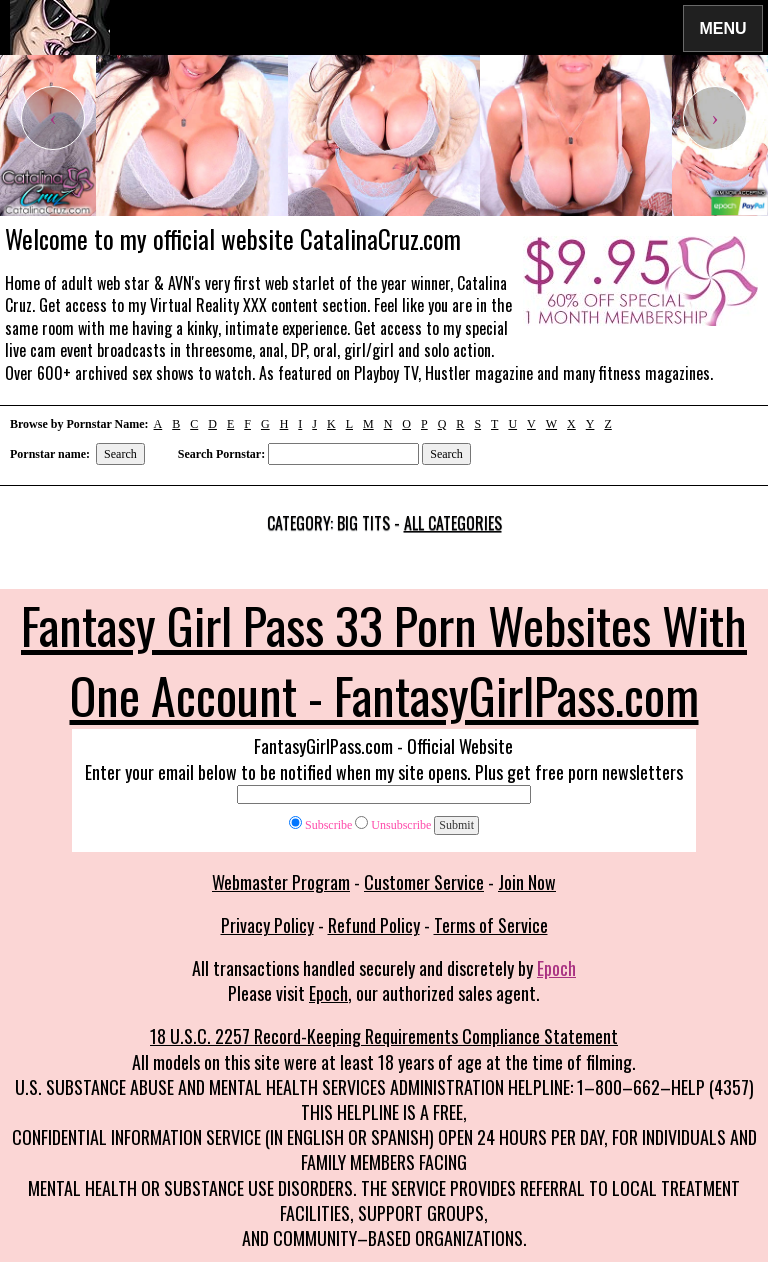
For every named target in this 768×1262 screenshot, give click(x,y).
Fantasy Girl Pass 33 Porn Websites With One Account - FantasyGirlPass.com (384, 659)
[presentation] (53, 118)
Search (120, 454)
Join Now (527, 882)
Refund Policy (374, 925)
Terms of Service (491, 925)
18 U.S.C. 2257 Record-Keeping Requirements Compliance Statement (384, 1036)
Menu (723, 27)
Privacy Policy (267, 925)
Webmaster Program (281, 882)
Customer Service (424, 882)
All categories (453, 523)
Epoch (556, 968)
